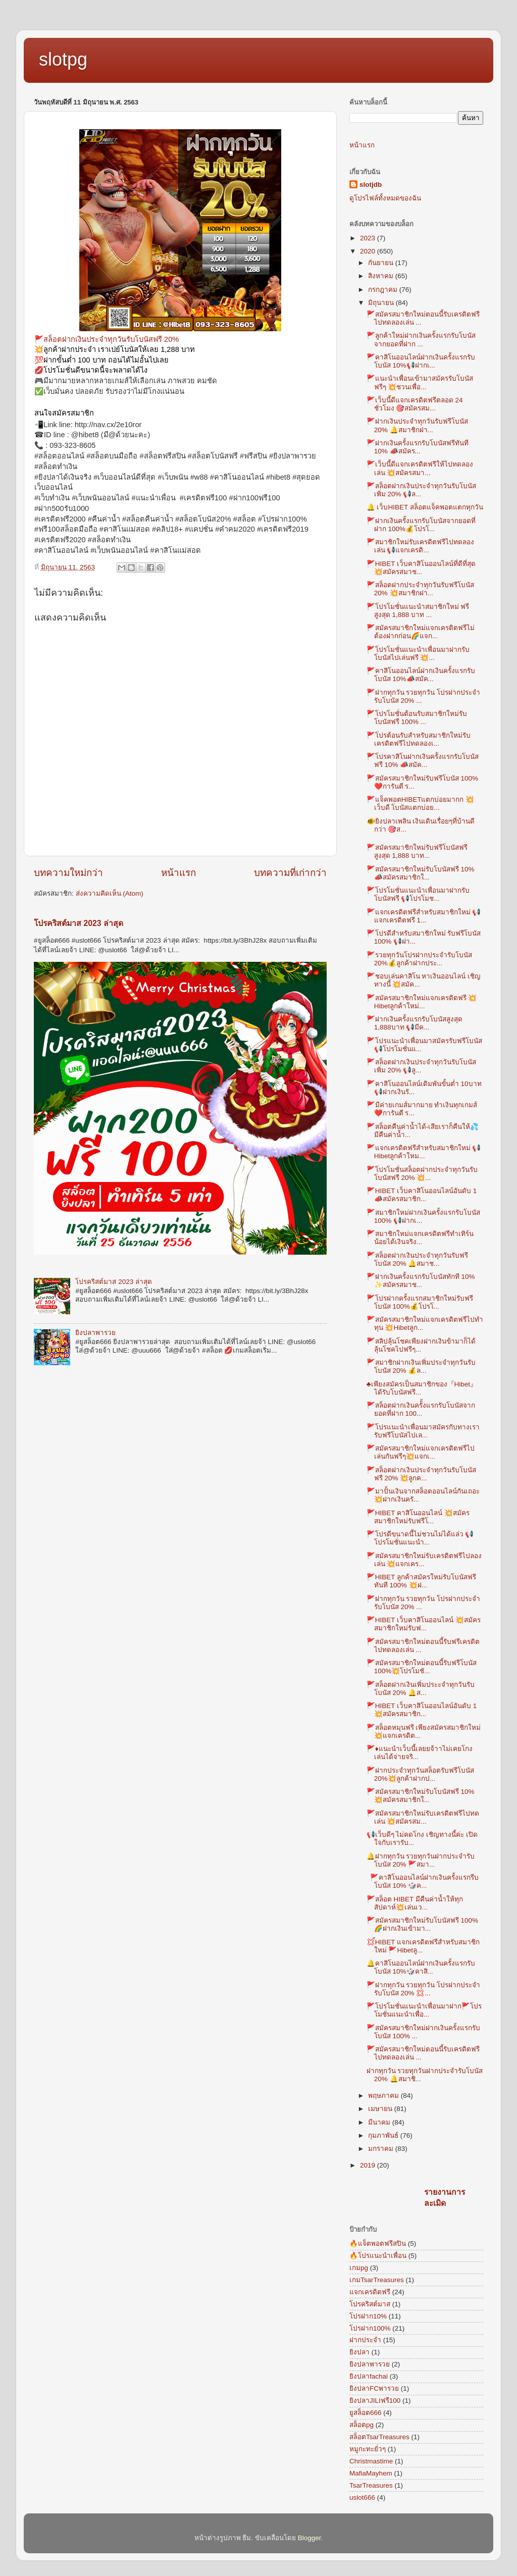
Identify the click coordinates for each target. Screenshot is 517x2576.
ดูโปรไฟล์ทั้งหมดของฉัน (385, 198)
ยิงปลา (359, 2352)
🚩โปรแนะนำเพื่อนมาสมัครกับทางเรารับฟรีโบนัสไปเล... (423, 1431)
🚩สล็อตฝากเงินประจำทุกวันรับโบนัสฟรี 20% (106, 339)
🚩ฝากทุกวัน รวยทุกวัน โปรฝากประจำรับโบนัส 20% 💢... (424, 1989)
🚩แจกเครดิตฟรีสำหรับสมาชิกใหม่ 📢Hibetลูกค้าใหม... (424, 1152)
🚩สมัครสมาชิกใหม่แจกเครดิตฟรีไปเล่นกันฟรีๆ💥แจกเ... (421, 1452)
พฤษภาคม (384, 2095)
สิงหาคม (381, 276)
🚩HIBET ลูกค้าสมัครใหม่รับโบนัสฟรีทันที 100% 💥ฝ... (421, 1581)
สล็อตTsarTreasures (379, 2437)
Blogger (309, 2538)
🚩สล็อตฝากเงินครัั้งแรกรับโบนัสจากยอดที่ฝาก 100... (421, 1409)
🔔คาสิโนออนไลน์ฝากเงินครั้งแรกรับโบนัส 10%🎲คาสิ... (421, 1967)
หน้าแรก (178, 872)
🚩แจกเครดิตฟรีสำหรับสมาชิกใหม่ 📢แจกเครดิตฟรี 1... (424, 916)
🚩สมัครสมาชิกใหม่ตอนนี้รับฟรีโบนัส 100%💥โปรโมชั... (422, 1667)
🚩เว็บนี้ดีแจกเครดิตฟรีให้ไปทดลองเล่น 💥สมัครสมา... (420, 468)
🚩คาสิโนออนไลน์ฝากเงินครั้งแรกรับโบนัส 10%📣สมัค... (421, 675)
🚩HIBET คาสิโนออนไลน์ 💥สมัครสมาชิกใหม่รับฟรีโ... (418, 1517)
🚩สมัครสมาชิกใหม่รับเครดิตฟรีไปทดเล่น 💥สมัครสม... (423, 1817)
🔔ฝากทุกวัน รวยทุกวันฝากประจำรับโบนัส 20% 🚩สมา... (421, 1860)
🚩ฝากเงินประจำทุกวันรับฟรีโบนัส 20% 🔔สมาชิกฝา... (417, 425)
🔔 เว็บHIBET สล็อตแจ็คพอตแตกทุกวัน (425, 507)
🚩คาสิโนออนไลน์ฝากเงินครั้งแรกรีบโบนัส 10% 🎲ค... (423, 1881)
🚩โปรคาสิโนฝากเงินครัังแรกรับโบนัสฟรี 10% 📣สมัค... (423, 760)
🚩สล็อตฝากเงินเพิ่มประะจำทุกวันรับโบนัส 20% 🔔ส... (421, 1688)
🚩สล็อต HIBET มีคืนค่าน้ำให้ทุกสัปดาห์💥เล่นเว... (415, 1903)
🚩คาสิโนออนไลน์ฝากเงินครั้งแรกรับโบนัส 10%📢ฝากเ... (421, 361)
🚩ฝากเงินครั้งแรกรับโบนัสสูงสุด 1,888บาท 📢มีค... (414, 1023)
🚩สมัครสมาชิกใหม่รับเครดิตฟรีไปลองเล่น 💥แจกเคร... (424, 1560)
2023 (368, 238)
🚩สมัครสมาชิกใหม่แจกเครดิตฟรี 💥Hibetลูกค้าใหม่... (422, 1002)
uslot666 (362, 2497)
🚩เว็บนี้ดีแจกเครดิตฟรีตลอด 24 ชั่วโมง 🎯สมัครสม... (415, 404)
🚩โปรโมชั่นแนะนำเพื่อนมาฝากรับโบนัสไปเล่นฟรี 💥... (418, 653)
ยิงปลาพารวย (95, 1332)
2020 (368, 251)
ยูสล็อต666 (365, 2412)
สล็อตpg (361, 2425)
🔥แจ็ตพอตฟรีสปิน (377, 2243)
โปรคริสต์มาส (369, 2304)
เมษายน (381, 2109)
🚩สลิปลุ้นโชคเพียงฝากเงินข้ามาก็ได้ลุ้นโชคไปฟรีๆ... (421, 1345)
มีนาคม (380, 2122)
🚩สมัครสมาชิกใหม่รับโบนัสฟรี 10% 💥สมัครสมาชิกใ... (421, 1796)
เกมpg (358, 2268)
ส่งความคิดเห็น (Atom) (109, 893)
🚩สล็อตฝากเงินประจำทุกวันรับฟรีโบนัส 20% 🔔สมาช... (417, 1259)
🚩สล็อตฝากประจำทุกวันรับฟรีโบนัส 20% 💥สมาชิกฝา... (420, 589)
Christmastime (371, 2461)
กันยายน (381, 263)
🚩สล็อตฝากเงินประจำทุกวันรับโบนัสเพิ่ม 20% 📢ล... (421, 490)
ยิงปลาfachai (368, 2376)
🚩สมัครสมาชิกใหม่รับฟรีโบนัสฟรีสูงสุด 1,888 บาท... (417, 851)
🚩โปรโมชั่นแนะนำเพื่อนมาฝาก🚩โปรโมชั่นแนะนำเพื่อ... (424, 2010)
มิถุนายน (382, 302)
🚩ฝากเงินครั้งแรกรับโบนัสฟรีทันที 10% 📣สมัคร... (418, 447)
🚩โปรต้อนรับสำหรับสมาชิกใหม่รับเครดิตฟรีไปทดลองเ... (419, 739)
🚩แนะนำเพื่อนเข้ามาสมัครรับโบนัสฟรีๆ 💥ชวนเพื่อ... (420, 382)
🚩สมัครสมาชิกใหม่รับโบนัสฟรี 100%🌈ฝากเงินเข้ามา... (422, 1924)
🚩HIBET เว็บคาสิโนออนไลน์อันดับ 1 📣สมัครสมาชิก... (422, 1195)
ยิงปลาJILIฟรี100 (374, 2400)
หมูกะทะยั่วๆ (367, 2449)
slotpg (63, 59)
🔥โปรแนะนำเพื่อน (377, 2255)
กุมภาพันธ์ (384, 2135)
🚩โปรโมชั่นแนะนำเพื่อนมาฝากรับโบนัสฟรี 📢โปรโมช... (418, 894)
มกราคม (381, 2148)
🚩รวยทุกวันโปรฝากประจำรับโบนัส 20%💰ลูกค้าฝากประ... (419, 959)
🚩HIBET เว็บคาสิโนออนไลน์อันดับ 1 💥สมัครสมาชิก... (422, 1710)
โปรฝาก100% (370, 2328)
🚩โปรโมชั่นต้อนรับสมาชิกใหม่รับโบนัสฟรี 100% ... (417, 718)
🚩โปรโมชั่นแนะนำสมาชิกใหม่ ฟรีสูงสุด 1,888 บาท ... (418, 611)
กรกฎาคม (383, 289)
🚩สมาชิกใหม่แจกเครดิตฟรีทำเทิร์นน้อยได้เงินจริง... (420, 1238)
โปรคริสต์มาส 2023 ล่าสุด (78, 923)
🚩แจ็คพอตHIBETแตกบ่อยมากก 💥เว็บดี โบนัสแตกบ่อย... (421, 803)
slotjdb (370, 184)
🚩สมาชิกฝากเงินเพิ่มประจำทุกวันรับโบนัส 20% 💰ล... (421, 1366)
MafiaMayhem (370, 2473)
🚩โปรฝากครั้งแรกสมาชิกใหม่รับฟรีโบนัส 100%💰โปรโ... (420, 1302)
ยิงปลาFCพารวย (374, 2388)
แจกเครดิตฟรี (369, 2292)
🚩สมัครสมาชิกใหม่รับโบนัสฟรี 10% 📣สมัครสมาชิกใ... (421, 873)
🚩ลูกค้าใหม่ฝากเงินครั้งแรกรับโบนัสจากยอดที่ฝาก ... (421, 339)
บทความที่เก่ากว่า (290, 872)
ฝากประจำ (365, 2340)
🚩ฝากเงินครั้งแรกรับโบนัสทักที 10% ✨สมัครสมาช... (421, 1281)
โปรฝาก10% (368, 2316)
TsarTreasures (371, 2485)
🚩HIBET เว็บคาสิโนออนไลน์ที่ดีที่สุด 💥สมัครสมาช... (421, 568)
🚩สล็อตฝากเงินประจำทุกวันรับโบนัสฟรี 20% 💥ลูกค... (421, 1474)
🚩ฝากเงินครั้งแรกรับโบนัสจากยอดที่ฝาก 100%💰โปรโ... (421, 525)
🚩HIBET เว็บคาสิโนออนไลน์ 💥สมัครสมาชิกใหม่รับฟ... (424, 1624)
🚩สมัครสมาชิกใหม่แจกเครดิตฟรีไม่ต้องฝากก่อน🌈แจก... (421, 632)
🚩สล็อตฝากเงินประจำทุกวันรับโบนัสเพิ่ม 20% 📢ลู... (421, 1066)
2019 (368, 2165)
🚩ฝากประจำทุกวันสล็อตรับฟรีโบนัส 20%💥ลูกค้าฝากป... (420, 1774)
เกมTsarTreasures (376, 2280)
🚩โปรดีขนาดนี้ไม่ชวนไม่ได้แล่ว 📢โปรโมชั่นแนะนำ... (420, 1538)
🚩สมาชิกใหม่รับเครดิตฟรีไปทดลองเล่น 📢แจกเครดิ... (420, 546)
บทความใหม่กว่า (68, 872)
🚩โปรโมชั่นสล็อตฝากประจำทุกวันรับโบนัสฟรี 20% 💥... (422, 1173)
